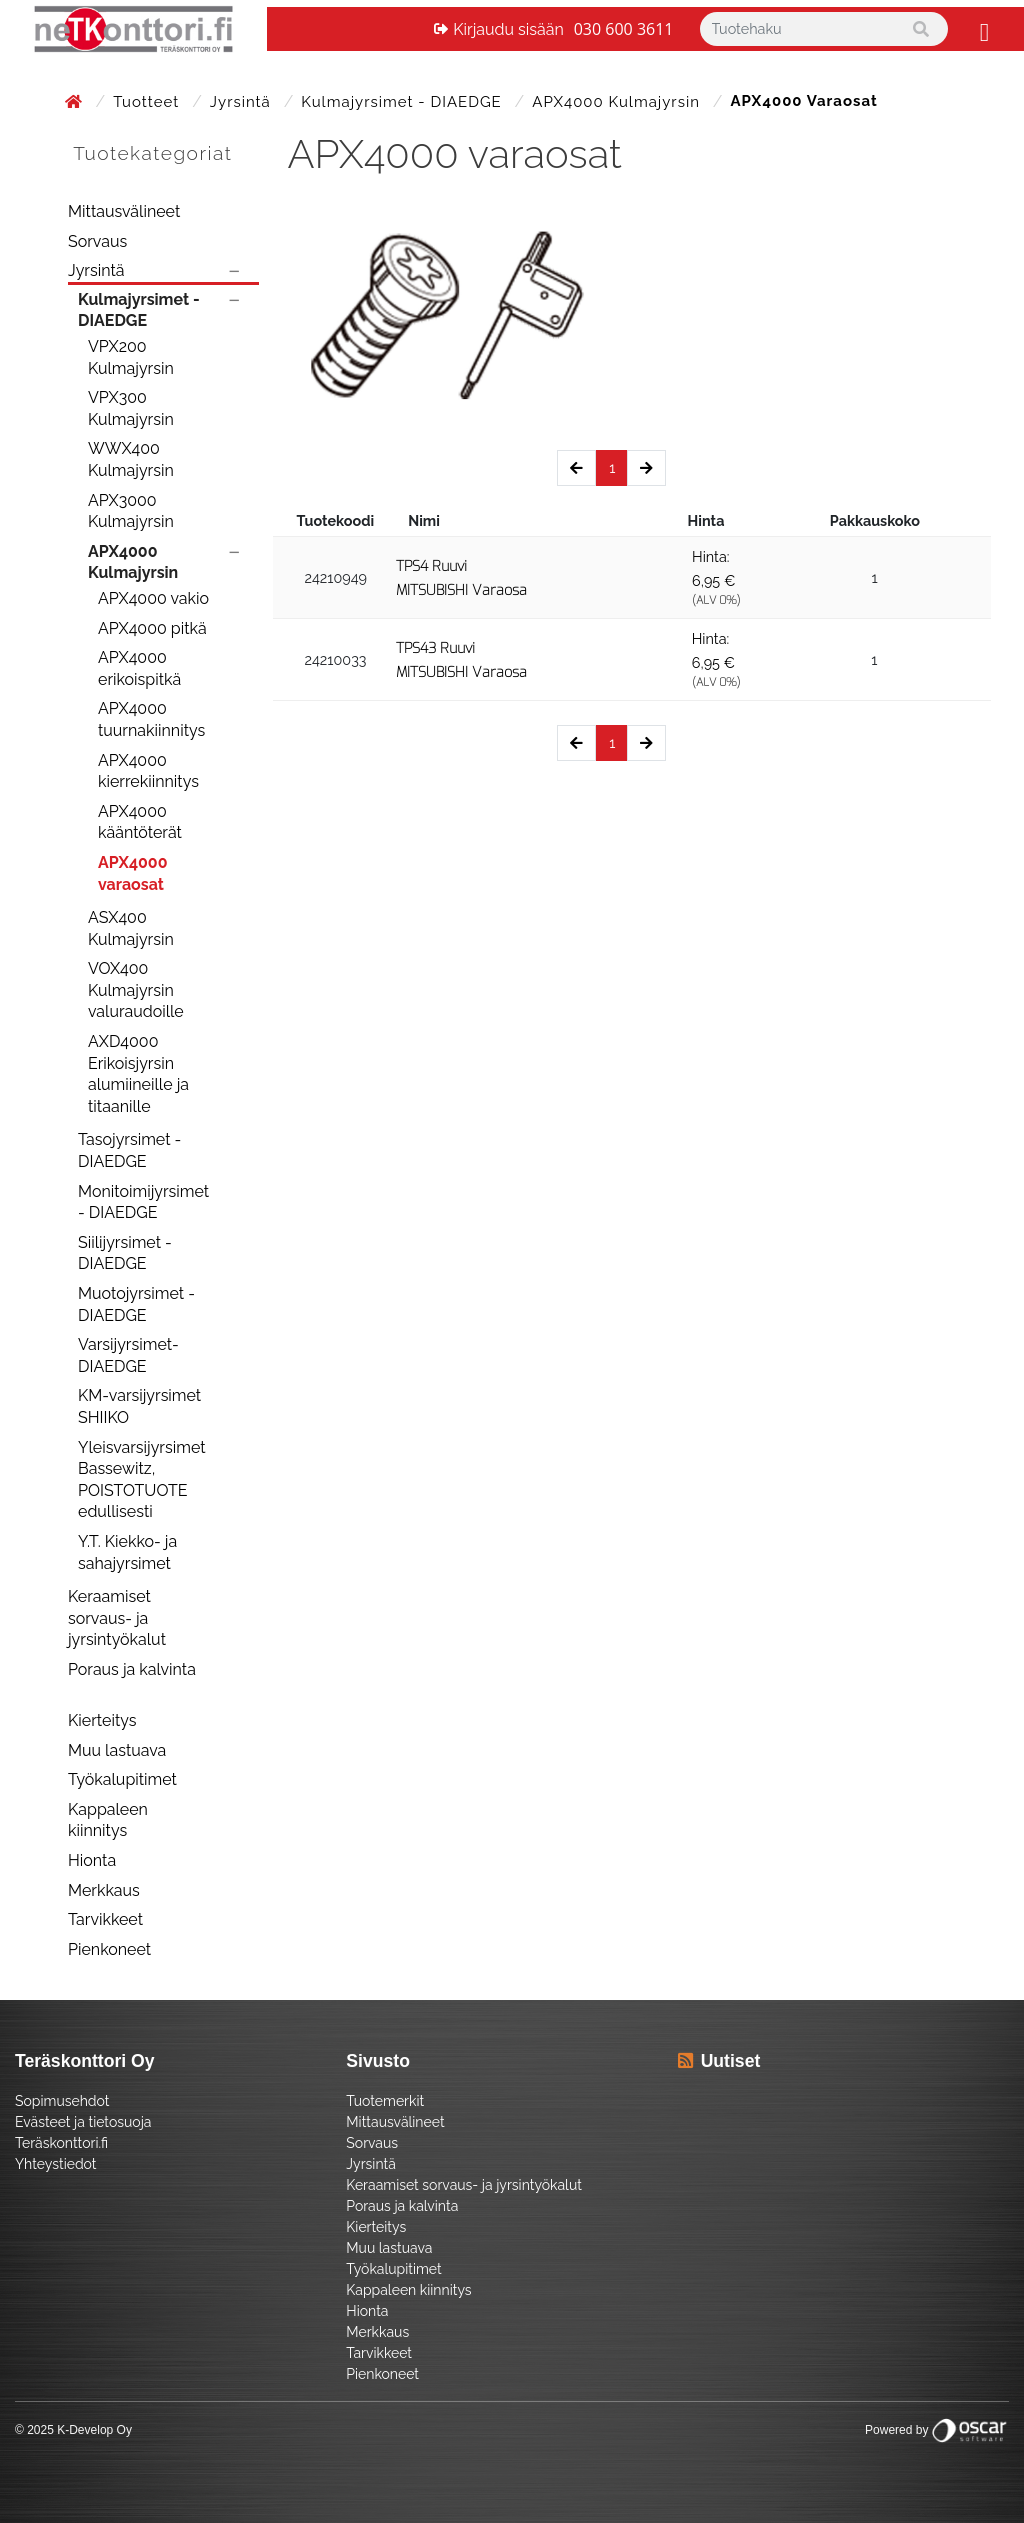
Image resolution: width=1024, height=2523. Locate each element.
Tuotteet (148, 102)
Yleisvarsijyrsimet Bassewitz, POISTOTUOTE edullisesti (142, 1480)
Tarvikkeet (105, 1919)
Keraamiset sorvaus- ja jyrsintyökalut (117, 1618)
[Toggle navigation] (982, 29)
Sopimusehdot (62, 2101)
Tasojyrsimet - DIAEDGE (129, 1150)
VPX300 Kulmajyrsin (131, 408)
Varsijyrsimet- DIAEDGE (128, 1355)
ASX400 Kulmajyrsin (131, 928)
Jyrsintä (243, 102)
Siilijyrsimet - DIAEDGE (125, 1253)
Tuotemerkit (385, 2101)
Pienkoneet (109, 1949)
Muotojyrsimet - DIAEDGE (136, 1304)
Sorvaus (97, 241)
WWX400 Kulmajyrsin (131, 459)
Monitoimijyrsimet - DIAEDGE (143, 1202)
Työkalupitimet (122, 1779)
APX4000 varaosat (133, 873)
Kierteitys (102, 1720)
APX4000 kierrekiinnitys (148, 771)
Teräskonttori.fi (61, 2143)
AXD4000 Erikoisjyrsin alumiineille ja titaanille (138, 1074)
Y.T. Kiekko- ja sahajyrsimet (127, 1552)
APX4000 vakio (153, 598)
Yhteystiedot (56, 2164)
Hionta (92, 1860)
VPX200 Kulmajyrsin (131, 357)
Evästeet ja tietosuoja (83, 2122)
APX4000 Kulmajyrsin (618, 102)
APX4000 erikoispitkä (139, 668)
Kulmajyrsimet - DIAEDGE (403, 102)
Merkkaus (104, 1890)
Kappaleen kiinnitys (108, 1820)
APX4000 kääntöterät (140, 822)
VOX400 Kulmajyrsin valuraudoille (136, 990)
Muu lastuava (117, 1750)
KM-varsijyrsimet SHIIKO (139, 1406)
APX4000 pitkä (152, 628)
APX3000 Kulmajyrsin (131, 511)
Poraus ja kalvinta (132, 1669)
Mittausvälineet (124, 211)
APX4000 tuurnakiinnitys (151, 719)
